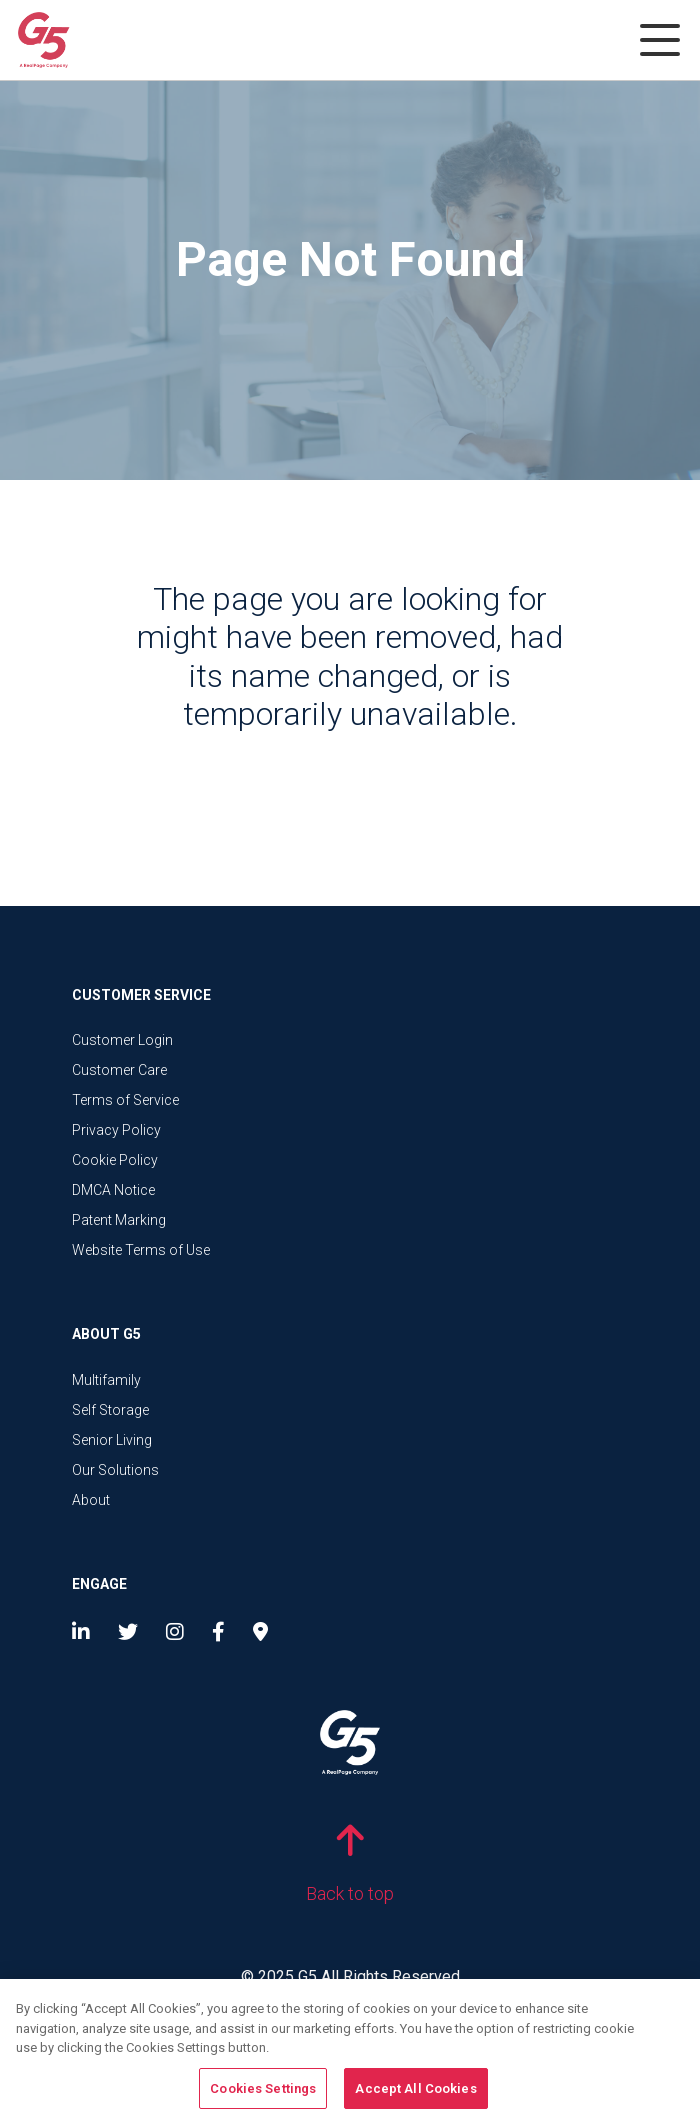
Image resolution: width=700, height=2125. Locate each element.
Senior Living (112, 1440)
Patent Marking (119, 1220)
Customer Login (122, 1040)
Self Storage (110, 1410)
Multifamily (106, 1380)
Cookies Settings (263, 2095)
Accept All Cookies (415, 2095)
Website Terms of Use (141, 1250)
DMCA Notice (113, 1190)
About (91, 1500)
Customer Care (119, 1070)
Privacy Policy (116, 1130)
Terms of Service (125, 1100)
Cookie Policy (115, 1160)
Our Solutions (115, 1470)
